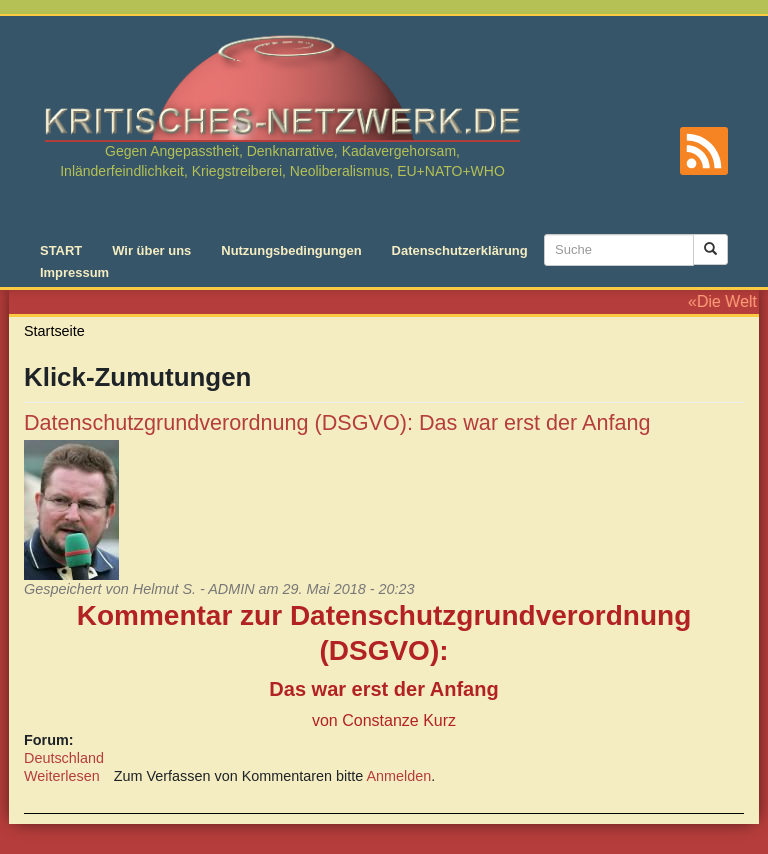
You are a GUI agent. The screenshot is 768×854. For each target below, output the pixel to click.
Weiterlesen (62, 776)
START (61, 250)
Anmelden (399, 776)
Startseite (54, 331)
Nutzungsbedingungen (291, 250)
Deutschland (64, 758)
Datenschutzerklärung (460, 250)
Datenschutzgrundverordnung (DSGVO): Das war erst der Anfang (337, 422)
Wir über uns (151, 250)
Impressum (74, 272)
